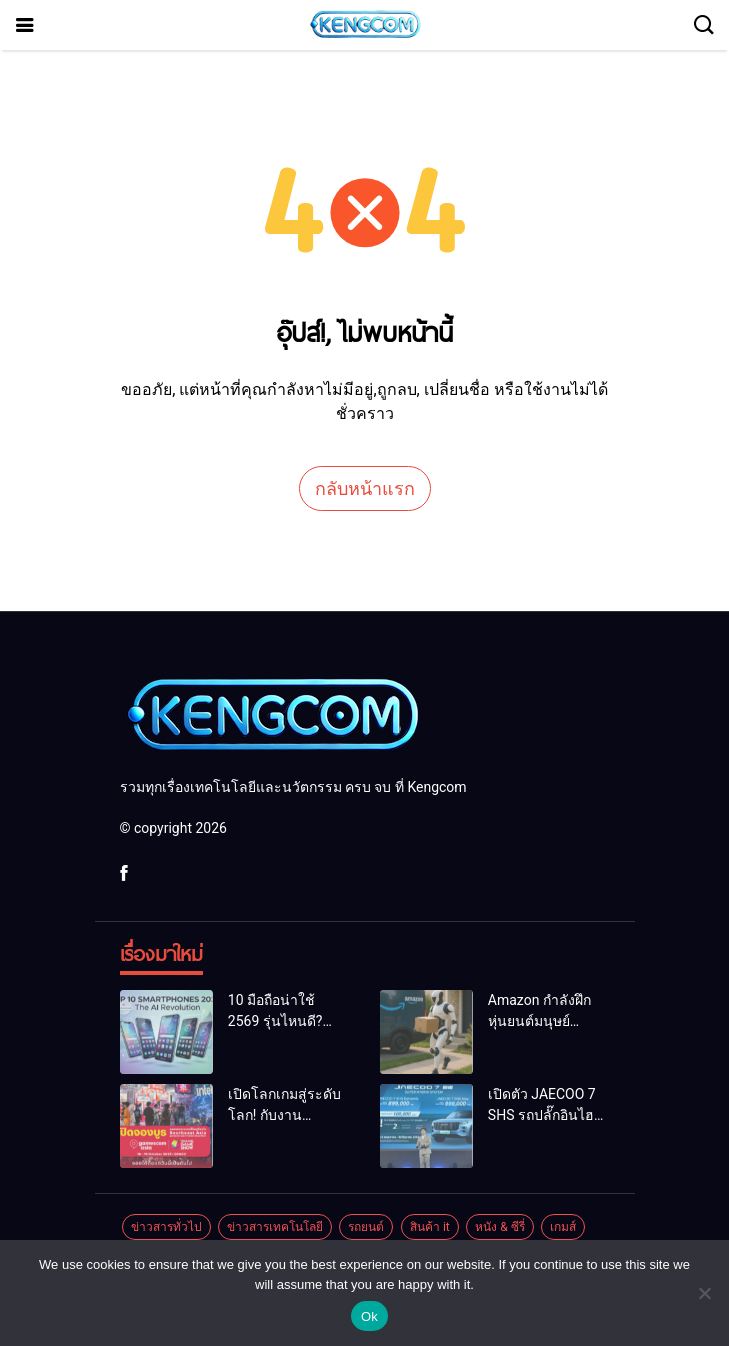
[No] (704, 1293)
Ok (369, 1316)
